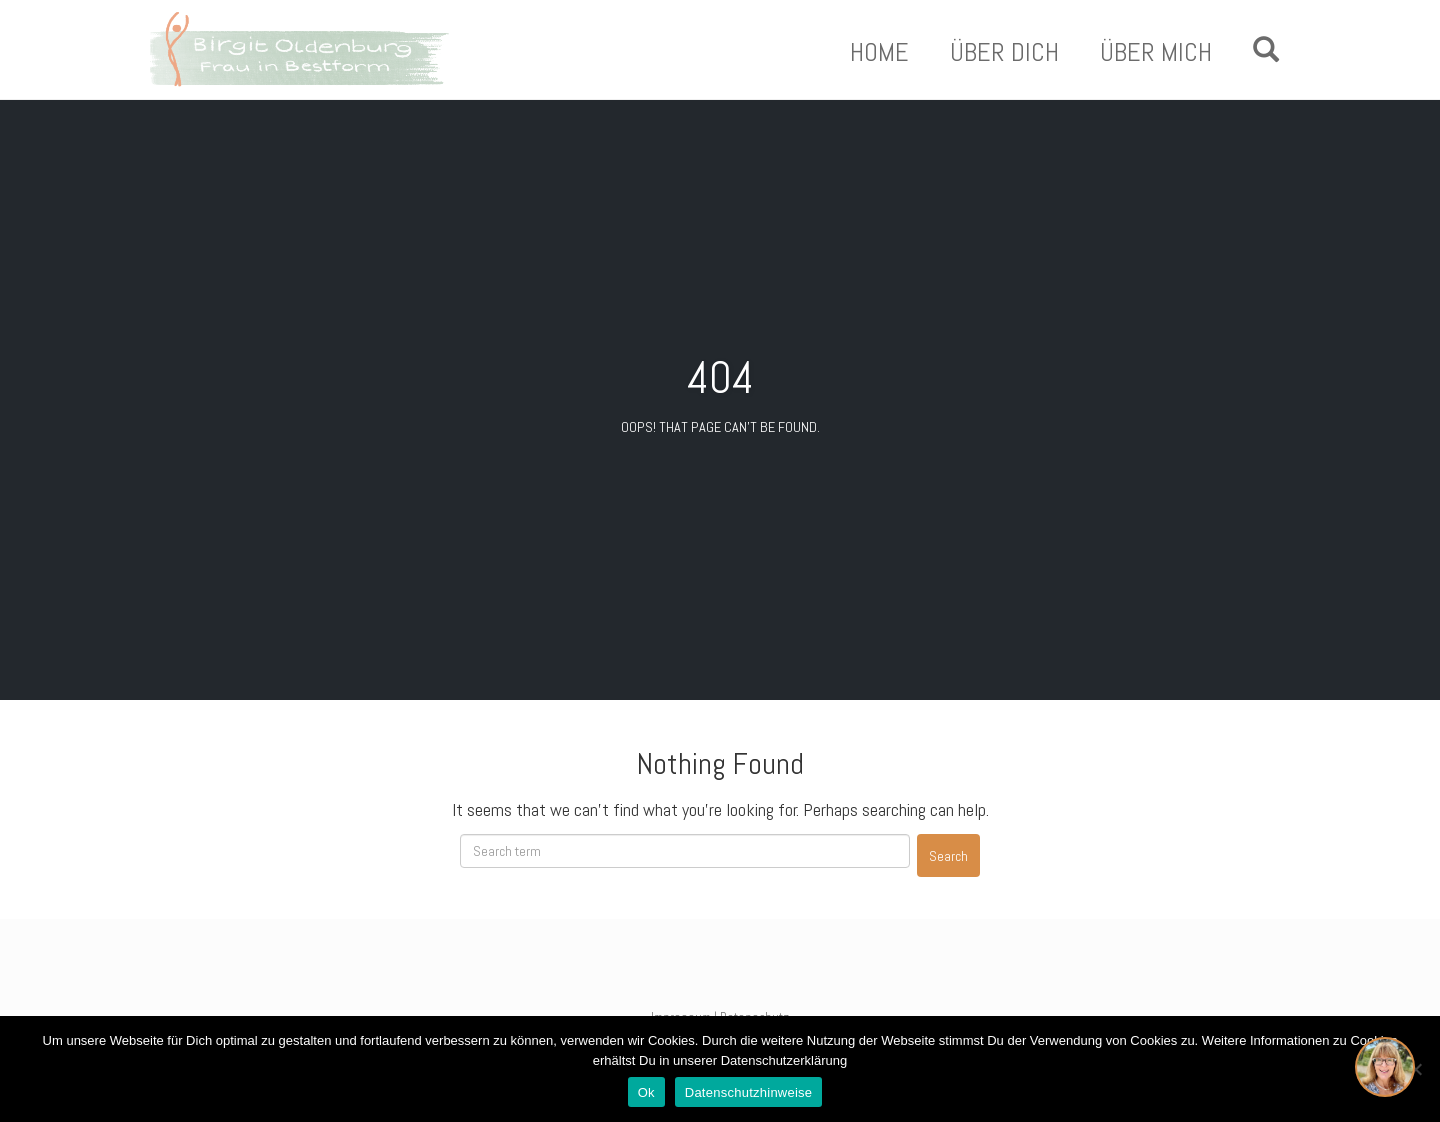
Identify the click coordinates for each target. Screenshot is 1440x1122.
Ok (646, 1092)
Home (879, 53)
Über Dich (1004, 53)
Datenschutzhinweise (749, 1092)
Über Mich (1156, 53)
